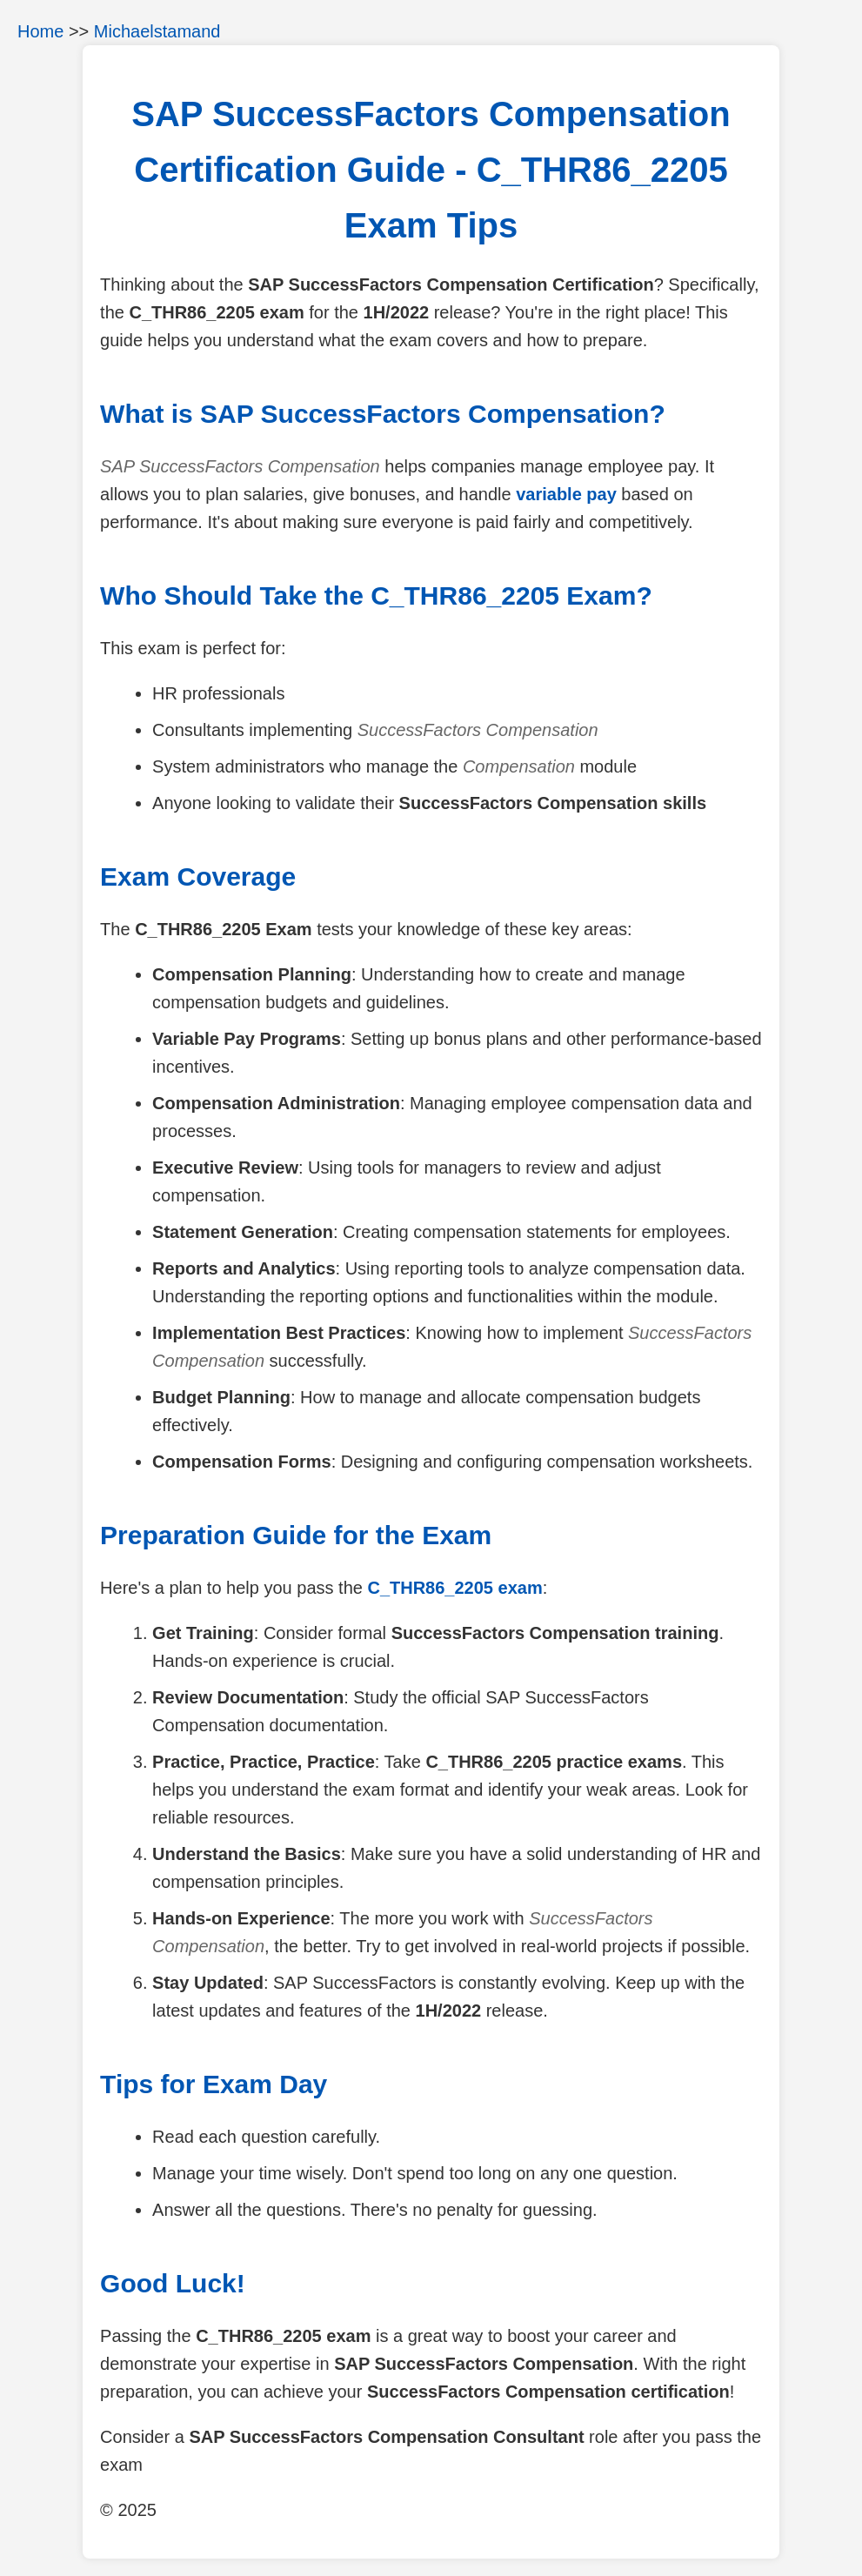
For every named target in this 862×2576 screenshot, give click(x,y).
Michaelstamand (157, 31)
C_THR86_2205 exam (454, 1587)
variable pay (566, 494)
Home (40, 31)
